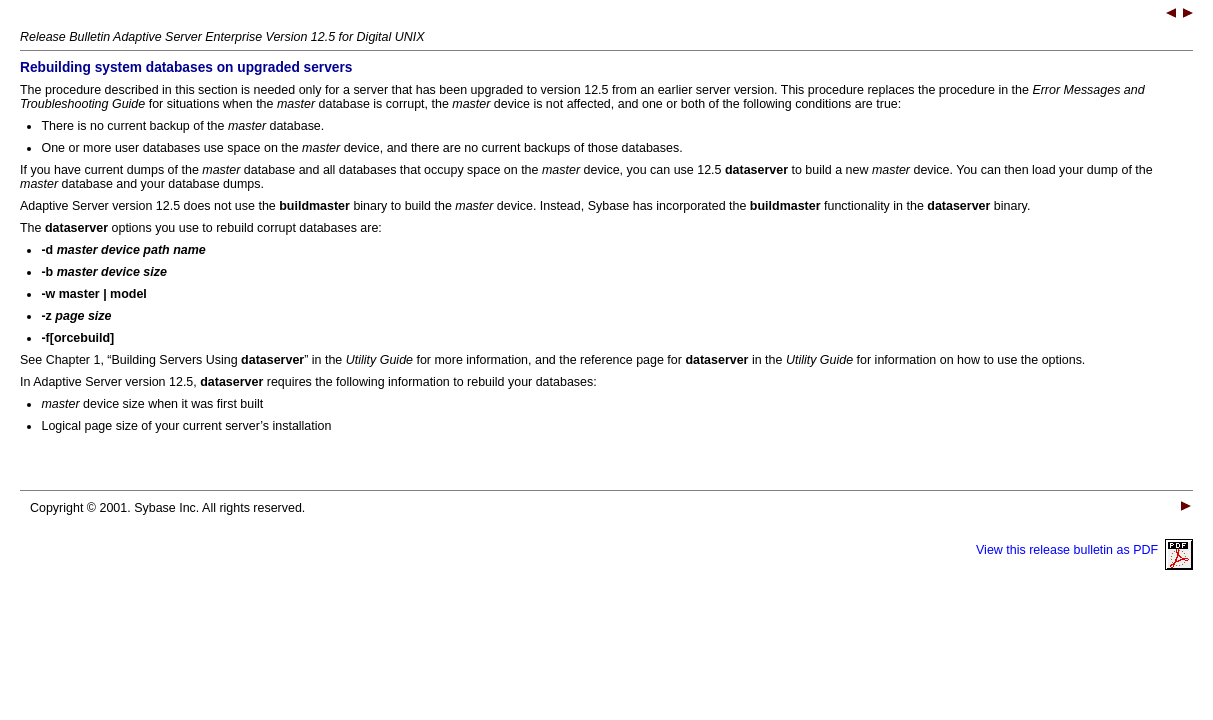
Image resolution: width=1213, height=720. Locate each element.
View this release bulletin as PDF (1084, 550)
